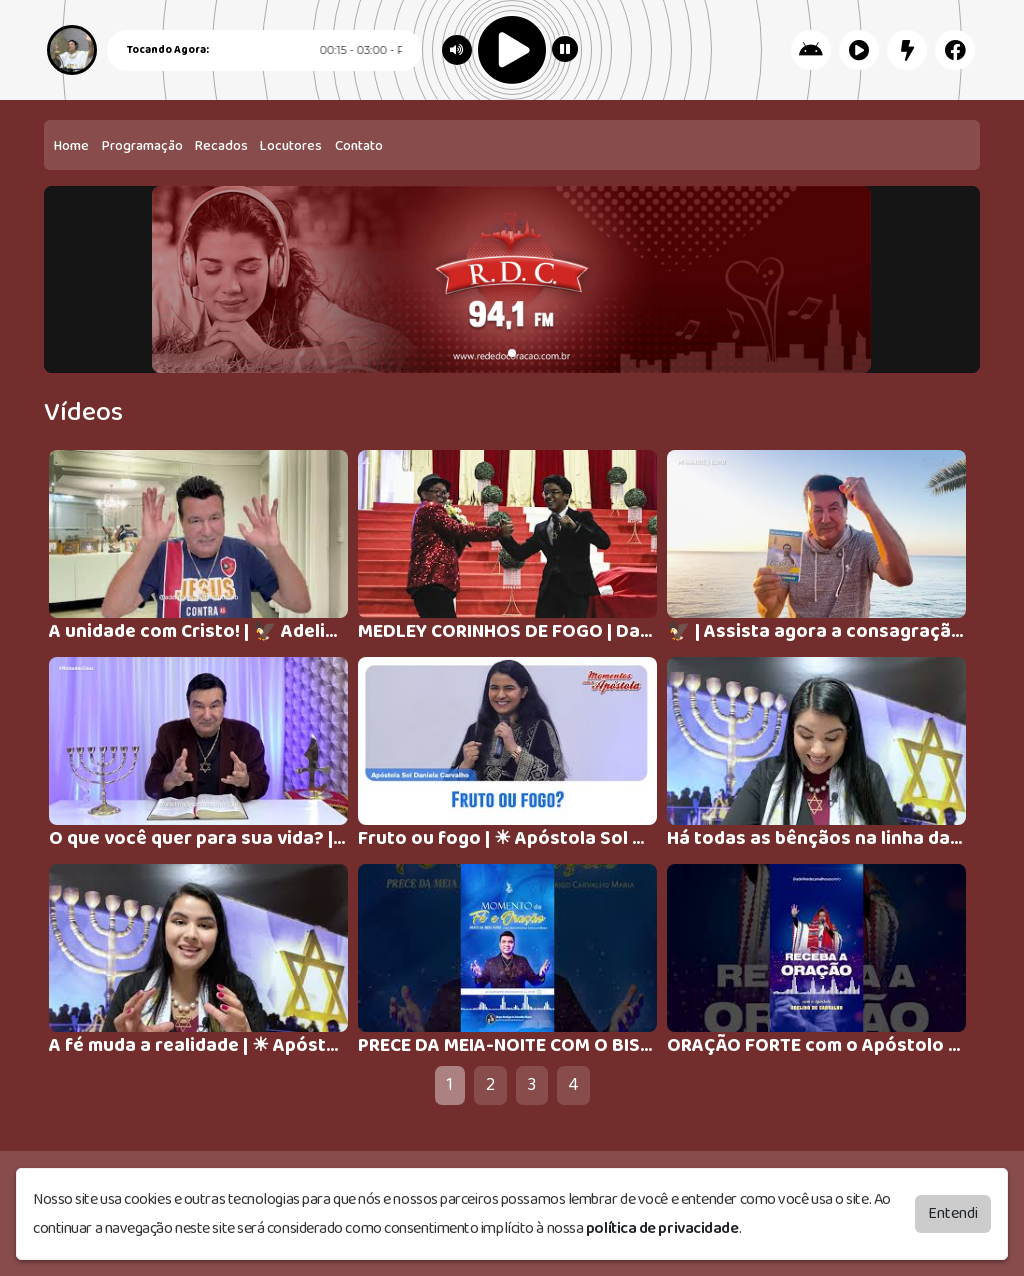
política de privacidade (662, 1228)
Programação (142, 146)
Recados (221, 146)
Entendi (953, 1213)
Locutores (291, 146)
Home (71, 146)
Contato (359, 146)
